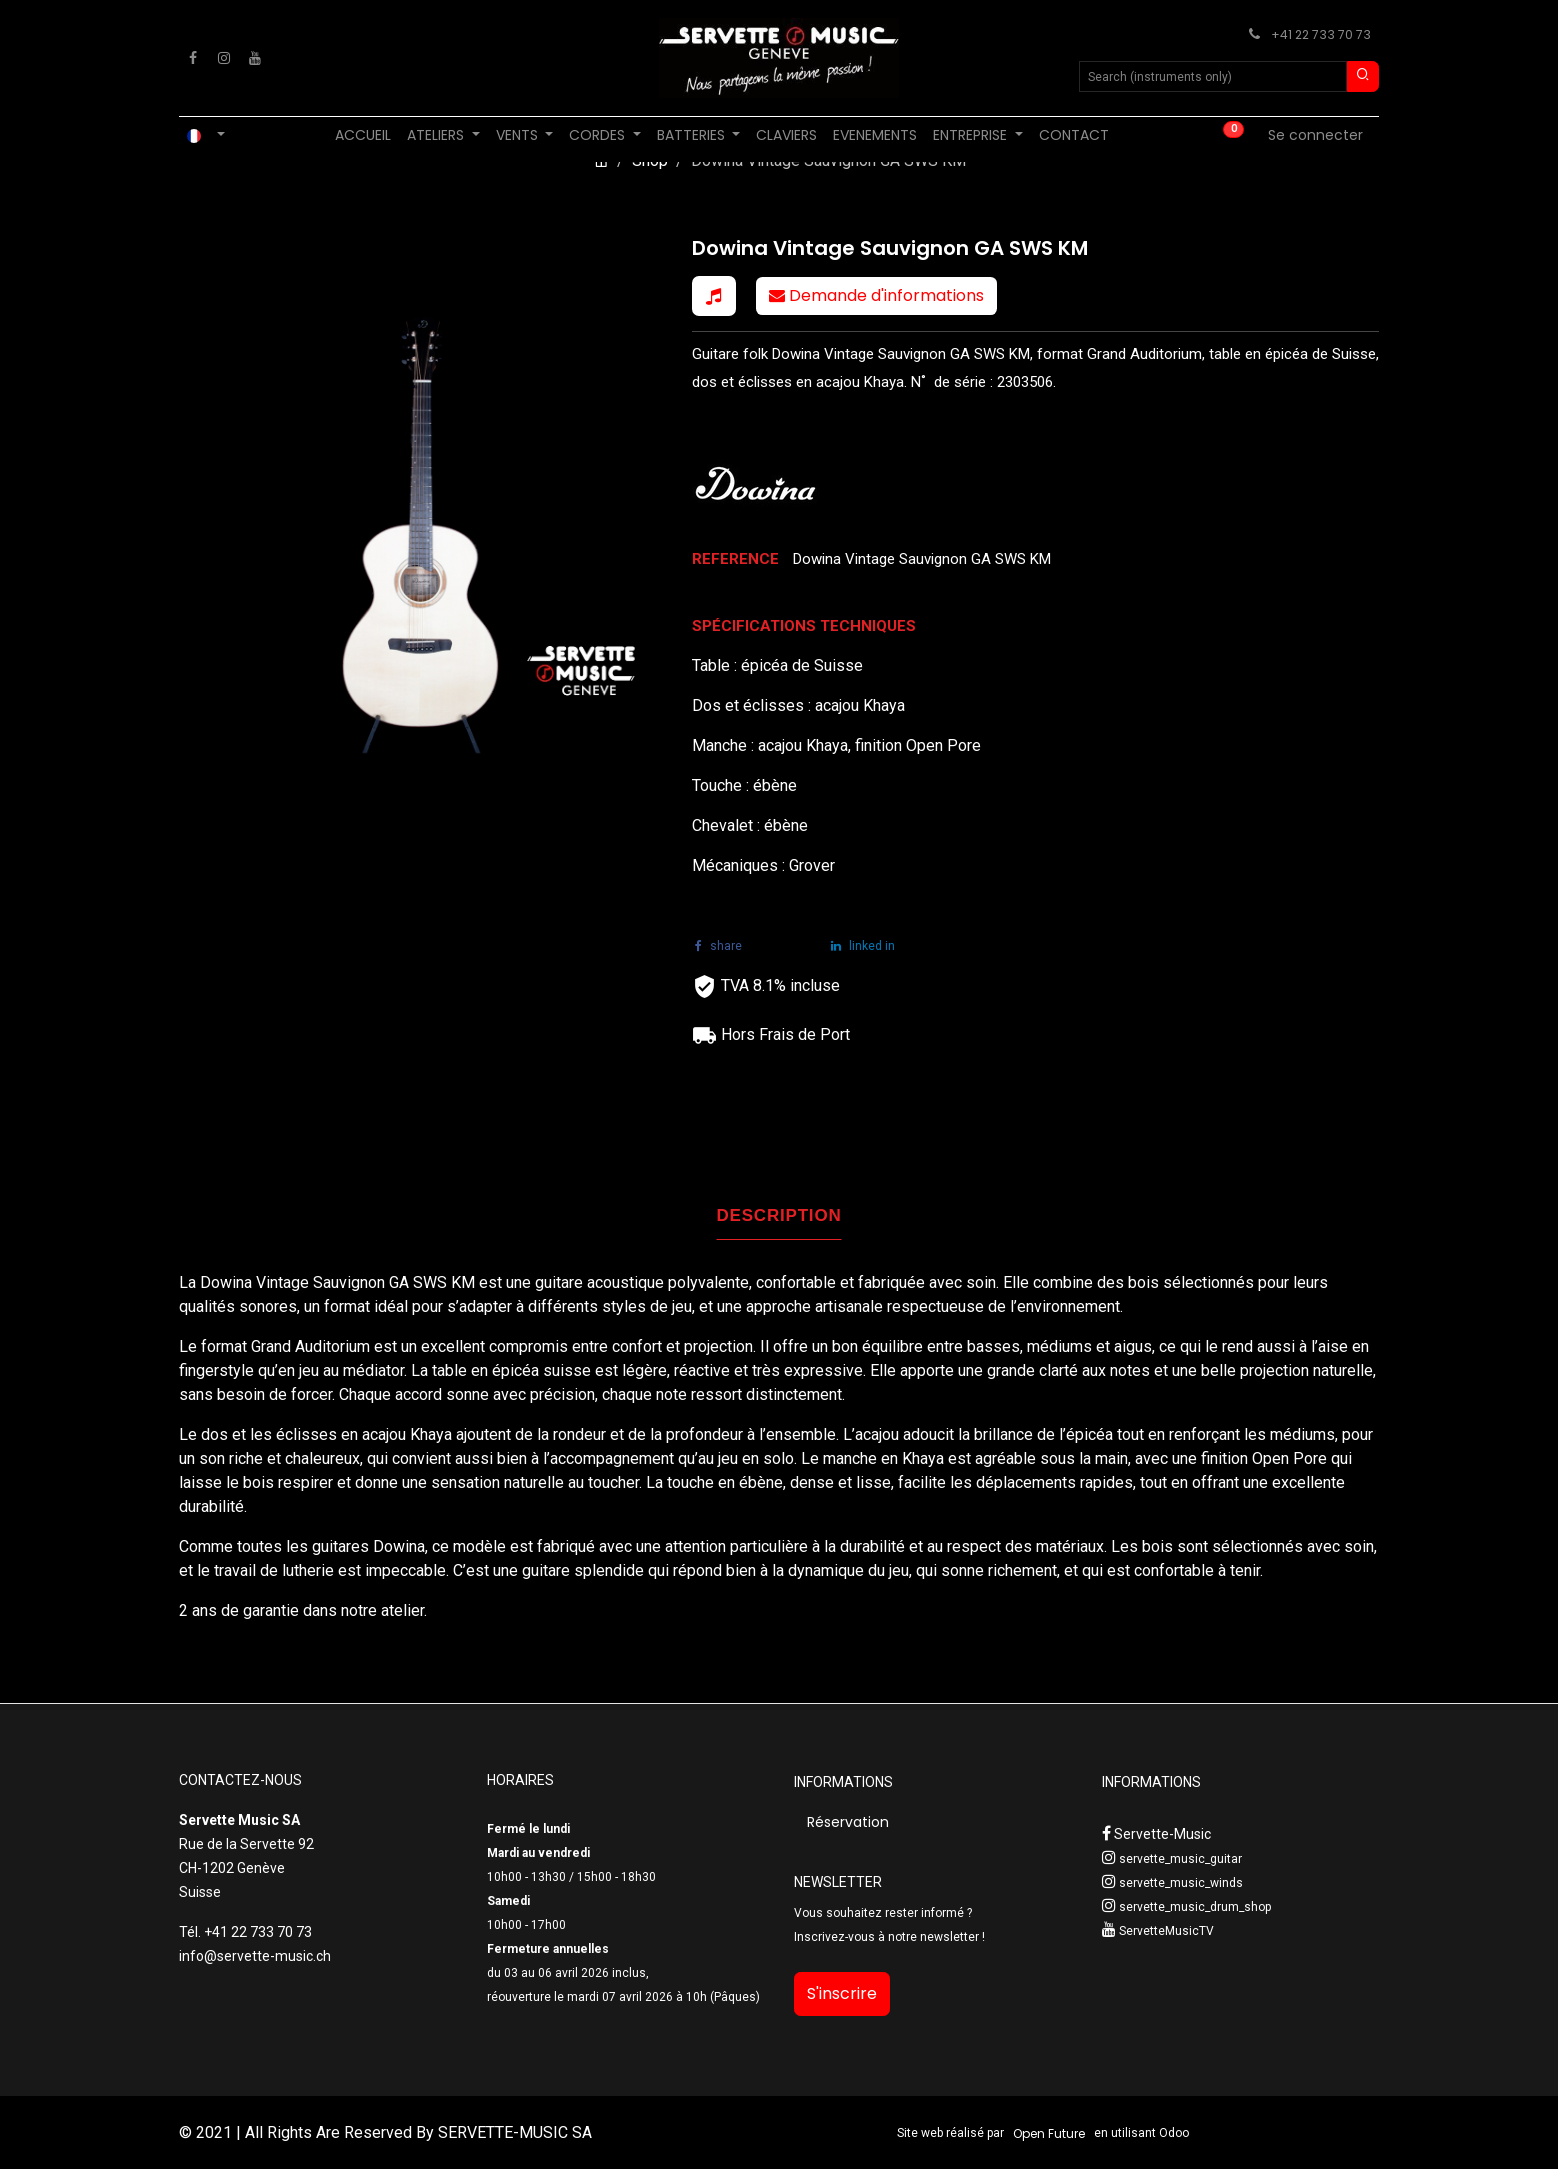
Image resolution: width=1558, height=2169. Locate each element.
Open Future (1049, 2133)
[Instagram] (224, 58)
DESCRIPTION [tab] (779, 1215)
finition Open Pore (1266, 1458)
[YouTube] (255, 58)
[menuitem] (363, 135)
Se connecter (1315, 135)
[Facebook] (193, 58)
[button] (714, 296)
